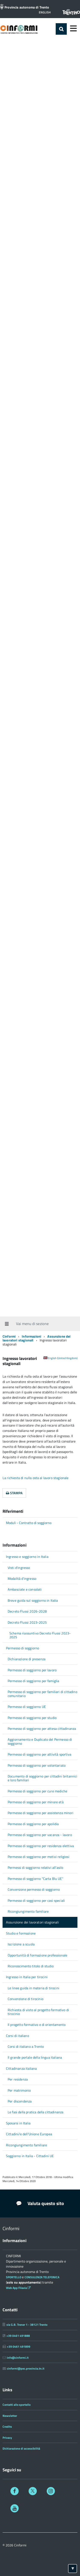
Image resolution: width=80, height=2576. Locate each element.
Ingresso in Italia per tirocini (27, 1976)
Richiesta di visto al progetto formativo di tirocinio (38, 2011)
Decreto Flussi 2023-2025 (27, 1622)
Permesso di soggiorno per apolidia (33, 1823)
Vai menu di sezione (32, 1323)
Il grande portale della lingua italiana (35, 2057)
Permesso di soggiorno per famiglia (33, 1680)
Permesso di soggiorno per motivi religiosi (38, 1856)
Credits (7, 2426)
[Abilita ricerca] (61, 29)
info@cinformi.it (18, 2357)
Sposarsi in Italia (18, 2123)
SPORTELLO (14, 2277)
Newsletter (10, 2415)
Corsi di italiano (17, 2035)
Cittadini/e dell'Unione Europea (29, 2134)
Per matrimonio (19, 2090)
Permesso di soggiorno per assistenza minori (40, 1812)
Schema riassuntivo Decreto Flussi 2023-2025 (40, 1635)
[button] (44, 12)
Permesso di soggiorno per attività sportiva (39, 1754)
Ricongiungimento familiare (28, 1911)
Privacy (7, 2437)
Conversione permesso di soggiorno (34, 1889)
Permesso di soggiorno (22, 1648)
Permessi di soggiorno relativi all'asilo (35, 1867)
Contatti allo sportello (17, 2404)
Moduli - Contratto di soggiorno (28, 1522)
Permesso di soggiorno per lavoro (32, 1670)
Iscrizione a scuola (21, 1944)
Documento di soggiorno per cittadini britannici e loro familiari (42, 1778)
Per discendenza (20, 2101)
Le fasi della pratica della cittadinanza (35, 2112)
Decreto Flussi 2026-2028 (27, 1611)
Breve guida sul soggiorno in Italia (33, 1600)
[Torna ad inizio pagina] (72, 2568)
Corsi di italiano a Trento (26, 2046)
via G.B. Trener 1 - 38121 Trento (26, 2324)
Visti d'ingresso (19, 1567)
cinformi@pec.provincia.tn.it (25, 2368)
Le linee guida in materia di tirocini (33, 1988)
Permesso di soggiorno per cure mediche (37, 1791)
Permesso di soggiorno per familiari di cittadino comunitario (42, 1693)
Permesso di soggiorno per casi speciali (36, 1900)
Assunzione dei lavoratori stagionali (32, 1922)
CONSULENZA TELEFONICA (42, 2277)
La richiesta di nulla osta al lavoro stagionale (36, 1477)
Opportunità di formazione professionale (37, 1955)
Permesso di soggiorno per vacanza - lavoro (40, 1834)
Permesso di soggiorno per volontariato (36, 1765)
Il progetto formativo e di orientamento (36, 2024)
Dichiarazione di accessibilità (21, 2448)
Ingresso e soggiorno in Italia (27, 1556)
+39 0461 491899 (18, 2346)
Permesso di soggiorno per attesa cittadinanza (42, 1728)
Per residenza (18, 2079)
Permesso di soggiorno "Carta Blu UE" (35, 1878)
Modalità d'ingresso (22, 1578)
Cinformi (9, 1336)
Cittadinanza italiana (21, 2068)
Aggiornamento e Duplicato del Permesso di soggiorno (40, 1741)
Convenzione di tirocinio (25, 1998)
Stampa (14, 1493)
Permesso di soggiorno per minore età (36, 1802)
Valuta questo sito (40, 2203)
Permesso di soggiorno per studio (32, 1717)
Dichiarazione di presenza (26, 1659)
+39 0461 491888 (18, 2335)
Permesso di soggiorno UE (27, 1706)
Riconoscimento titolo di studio (31, 1966)
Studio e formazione (21, 1933)
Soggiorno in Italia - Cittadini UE (30, 2155)
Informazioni (32, 1336)
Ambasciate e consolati (25, 1589)
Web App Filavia (18, 2287)
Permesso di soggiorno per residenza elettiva (41, 1845)
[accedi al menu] (73, 28)
